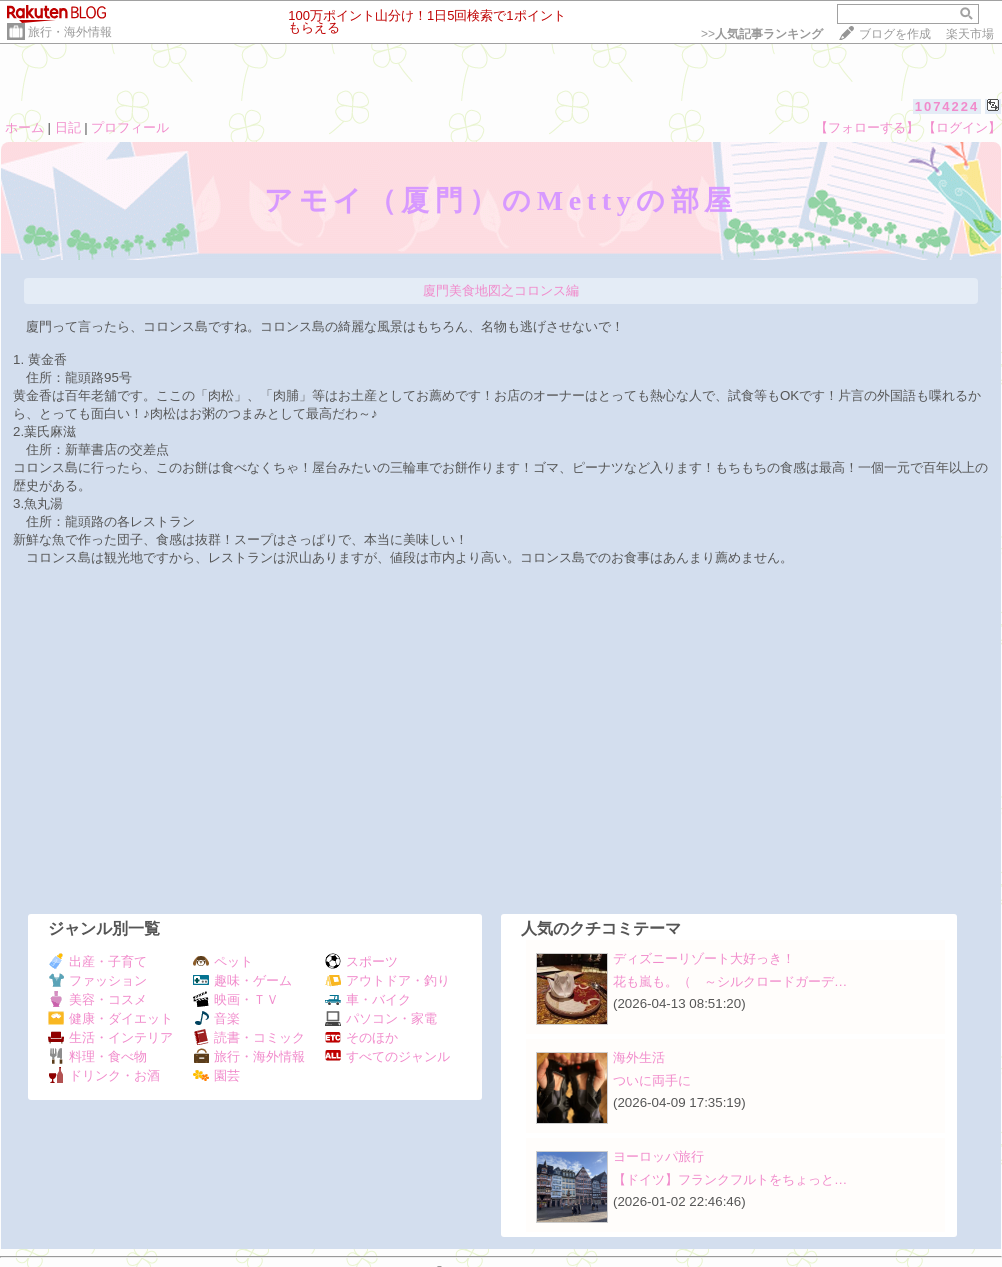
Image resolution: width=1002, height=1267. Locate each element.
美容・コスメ (97, 999)
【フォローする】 (867, 127)
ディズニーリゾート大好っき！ (704, 958)
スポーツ (361, 961)
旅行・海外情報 (70, 32)
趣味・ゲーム (242, 980)
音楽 (216, 1018)
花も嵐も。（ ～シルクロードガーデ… (730, 981)
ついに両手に (652, 1080)
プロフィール (130, 127)
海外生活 (639, 1057)
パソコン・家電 (381, 1018)
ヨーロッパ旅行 (658, 1156)
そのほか (361, 1037)
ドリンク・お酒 (104, 1075)
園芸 (216, 1075)
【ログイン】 (962, 127)
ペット (223, 961)
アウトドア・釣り (387, 980)
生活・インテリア (110, 1037)
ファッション (97, 980)
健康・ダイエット (110, 1018)
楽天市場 (970, 34)
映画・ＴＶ (236, 999)
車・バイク (368, 999)
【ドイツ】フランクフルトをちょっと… (730, 1179)
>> (762, 34)
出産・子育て (97, 961)
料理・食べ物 (97, 1056)
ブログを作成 (895, 34)
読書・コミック (249, 1037)
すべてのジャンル (387, 1056)
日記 (68, 127)
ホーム (24, 127)
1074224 (947, 106)
